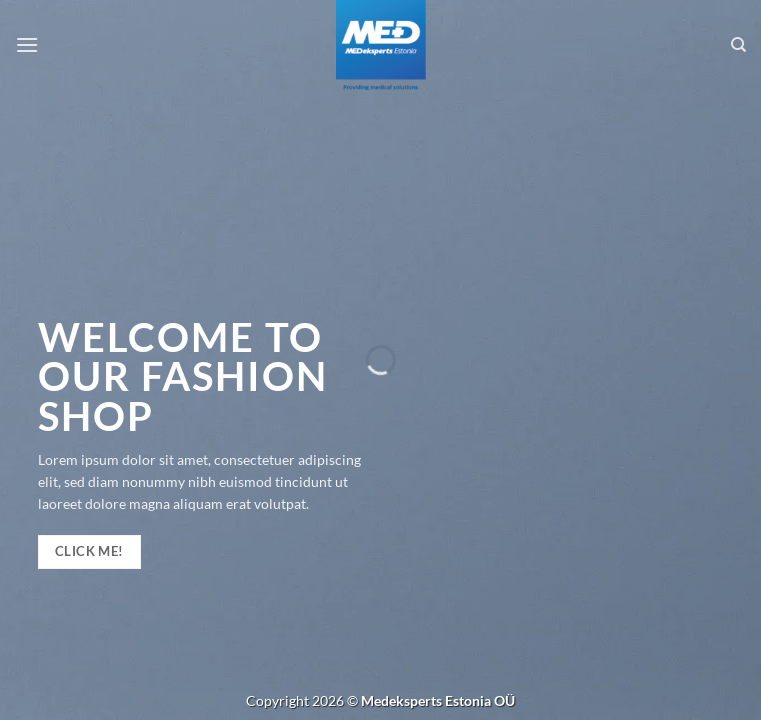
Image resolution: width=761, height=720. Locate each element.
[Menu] (27, 44)
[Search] (738, 45)
